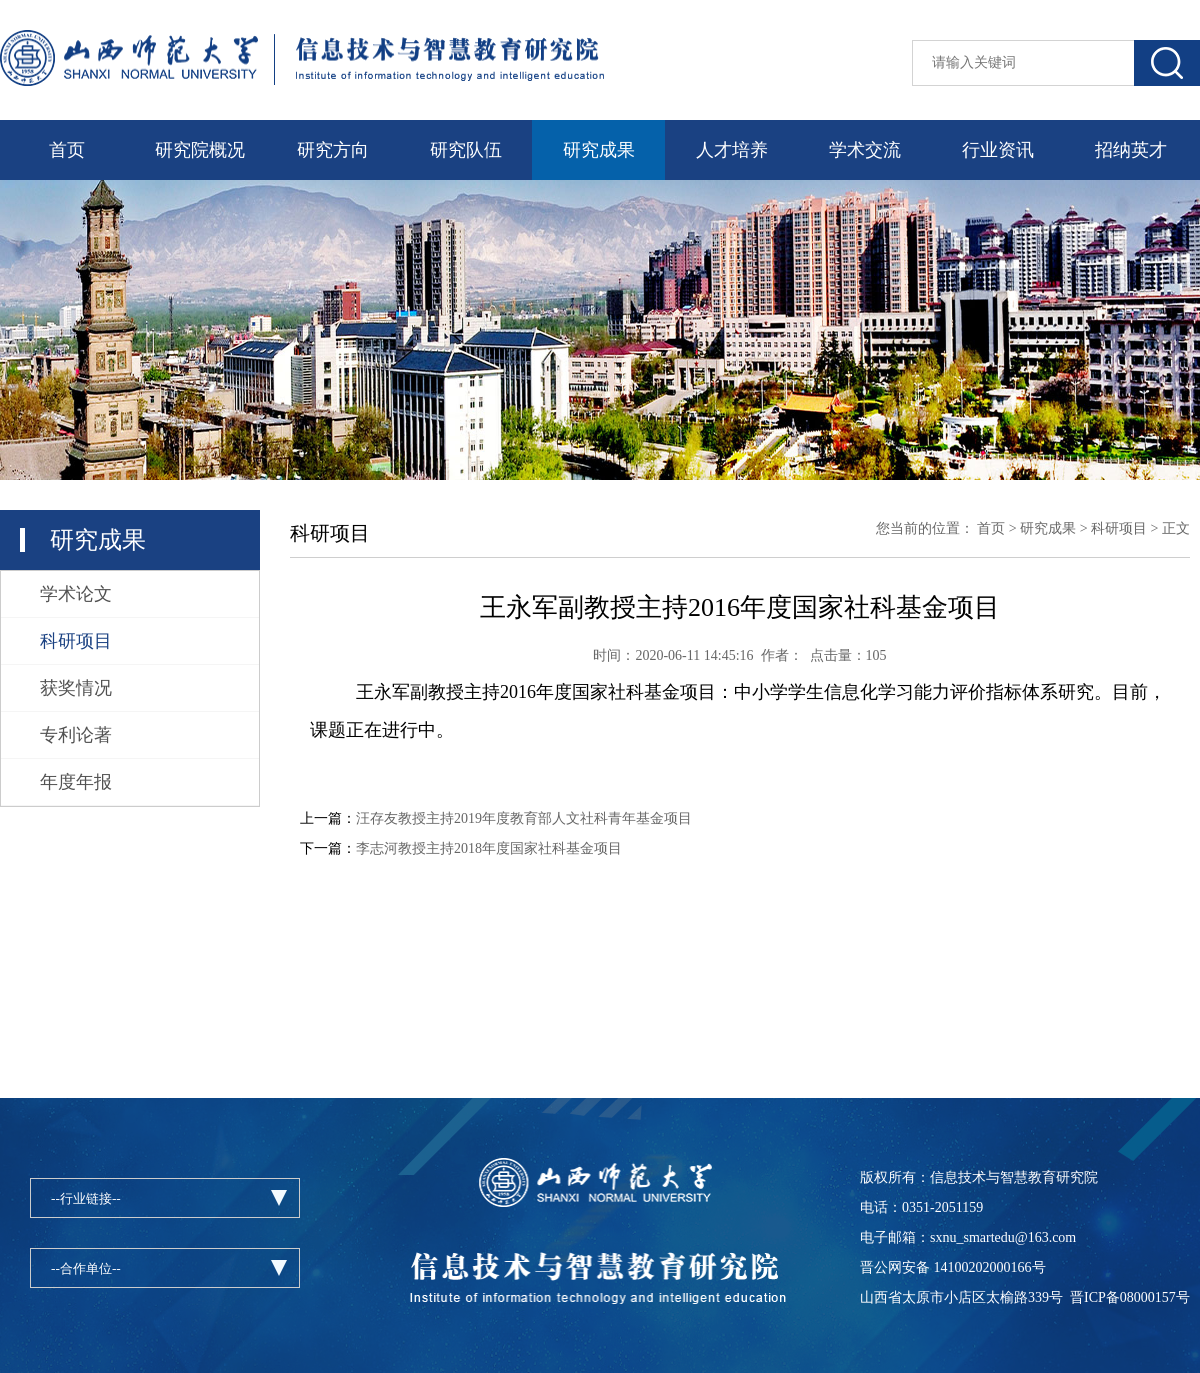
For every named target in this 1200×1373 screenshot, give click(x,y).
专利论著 (76, 735)
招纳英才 (1131, 150)
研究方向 (333, 150)
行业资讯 (998, 150)
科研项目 (76, 641)
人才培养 (732, 150)
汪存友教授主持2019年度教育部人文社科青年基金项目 (524, 818)
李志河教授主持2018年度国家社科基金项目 (489, 848)
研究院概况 (200, 150)
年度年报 (76, 782)
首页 (67, 150)
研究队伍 (466, 150)
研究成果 (599, 150)
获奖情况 (76, 688)
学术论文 (76, 594)
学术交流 (865, 150)
